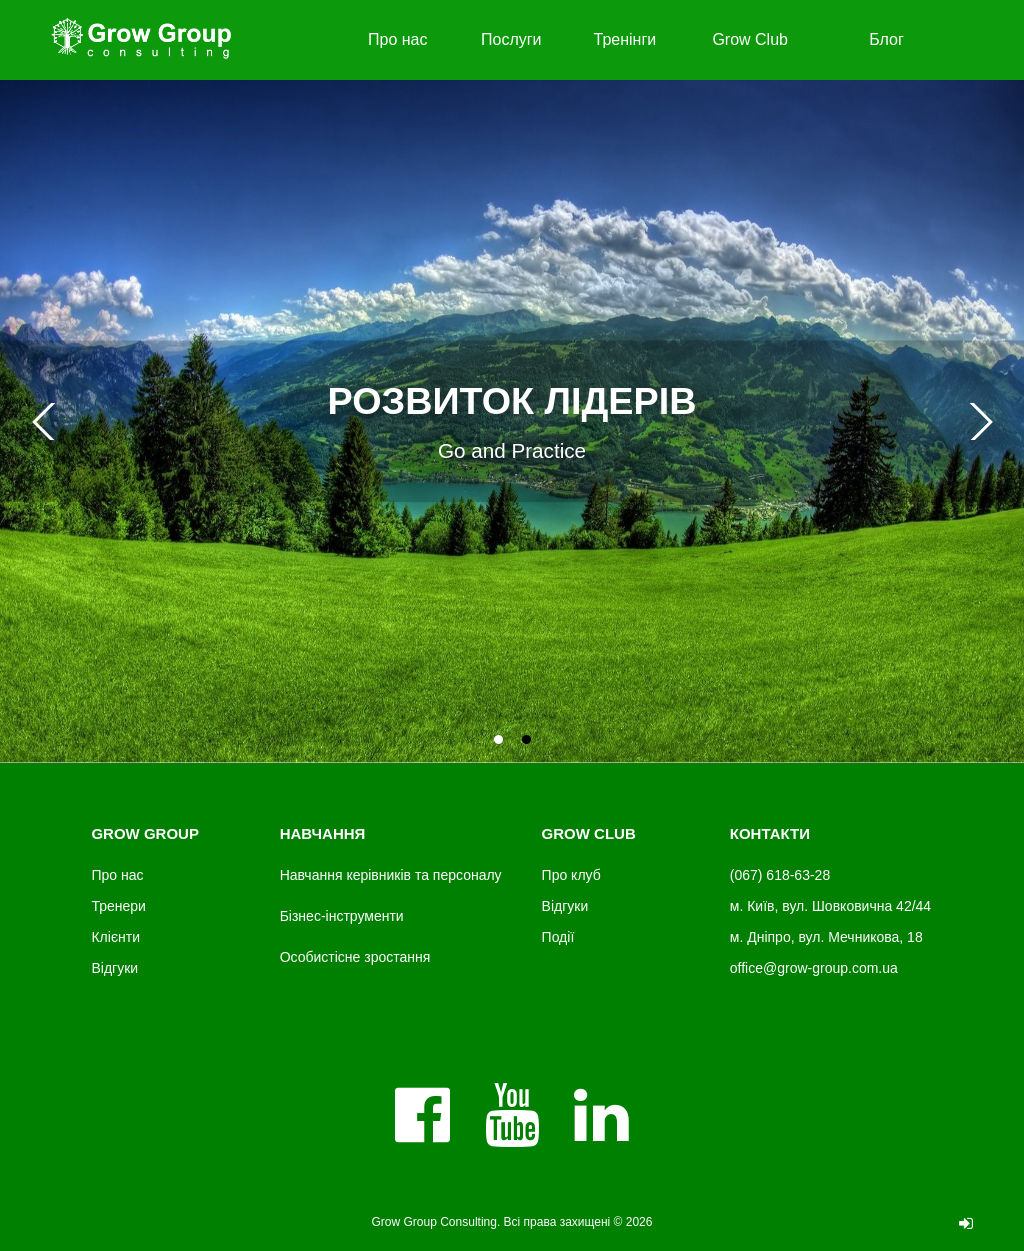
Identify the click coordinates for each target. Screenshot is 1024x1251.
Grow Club (750, 39)
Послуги (511, 39)
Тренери (118, 906)
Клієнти (115, 937)
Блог (886, 39)
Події (558, 937)
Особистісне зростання (355, 957)
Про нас (397, 39)
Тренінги (625, 39)
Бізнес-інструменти (342, 916)
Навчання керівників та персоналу (391, 875)
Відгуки (114, 968)
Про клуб (571, 875)
